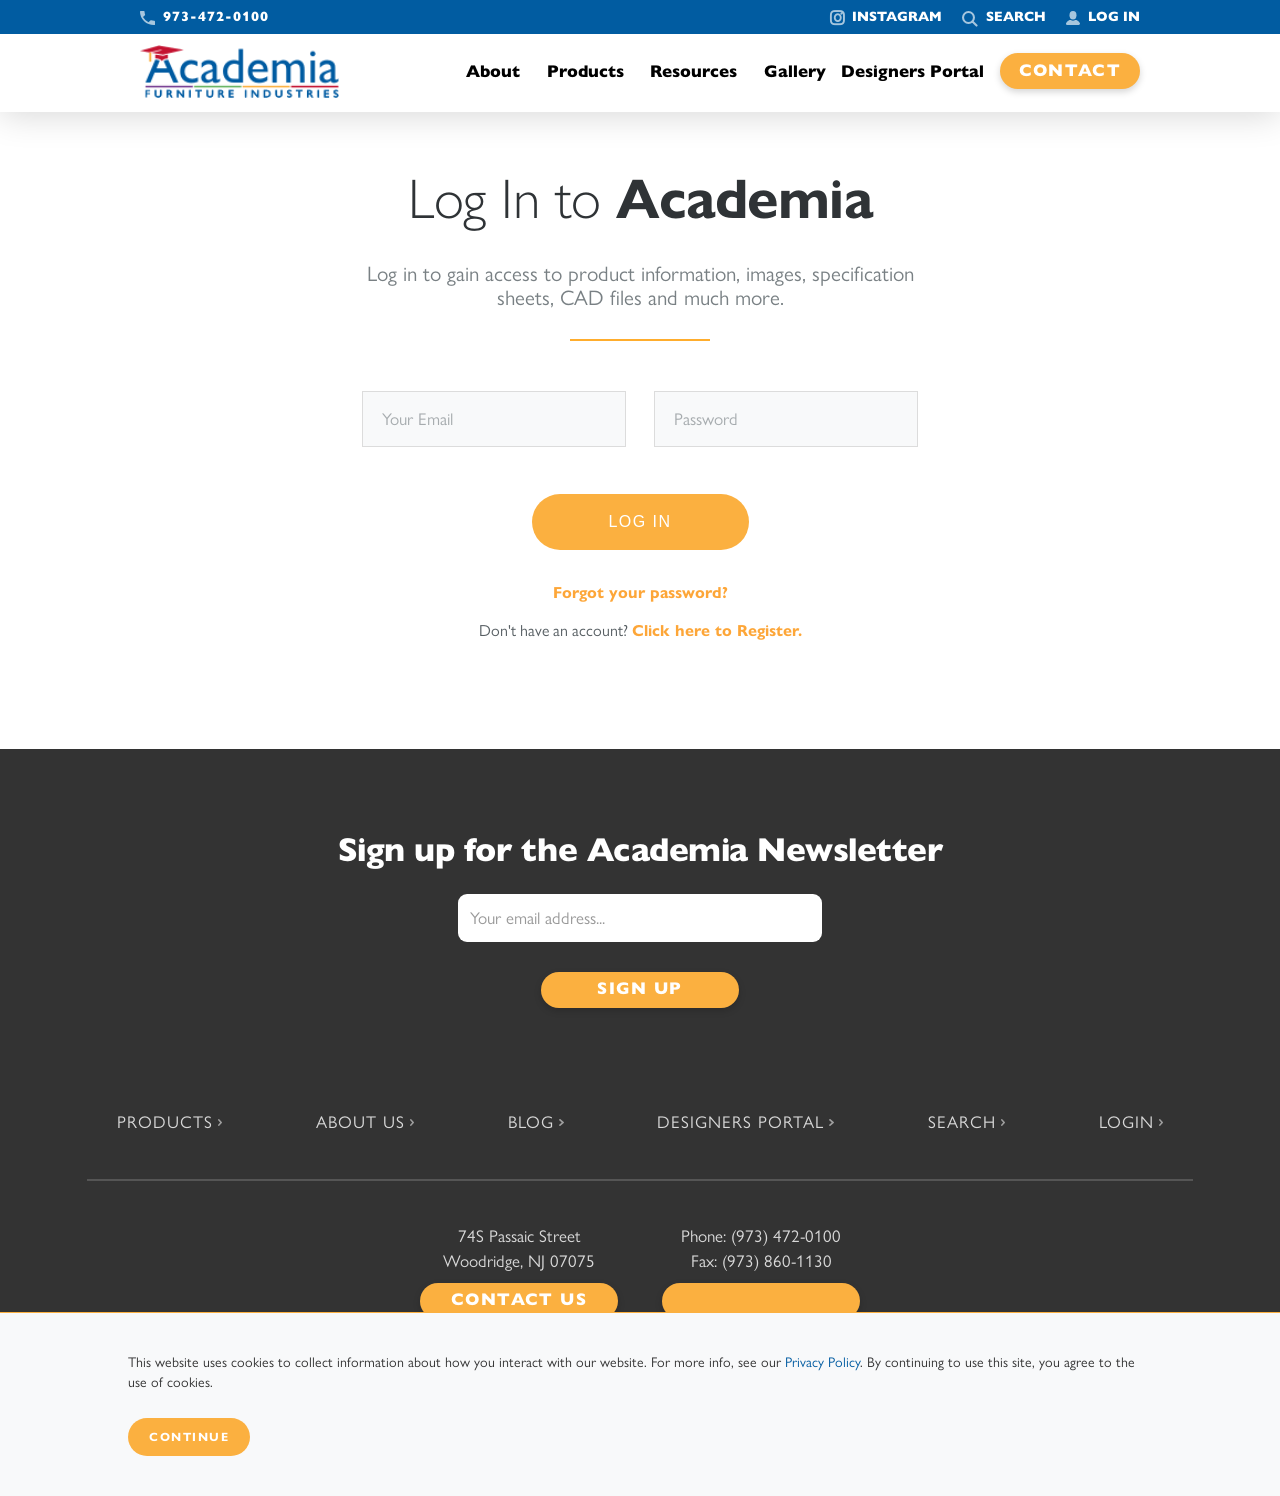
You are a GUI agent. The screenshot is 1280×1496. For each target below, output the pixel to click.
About (498, 71)
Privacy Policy (822, 1362)
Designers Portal (912, 71)
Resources (699, 71)
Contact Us (519, 1299)
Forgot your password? (640, 592)
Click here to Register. (717, 630)
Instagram (897, 16)
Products (591, 71)
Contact (1070, 70)
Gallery (795, 71)
